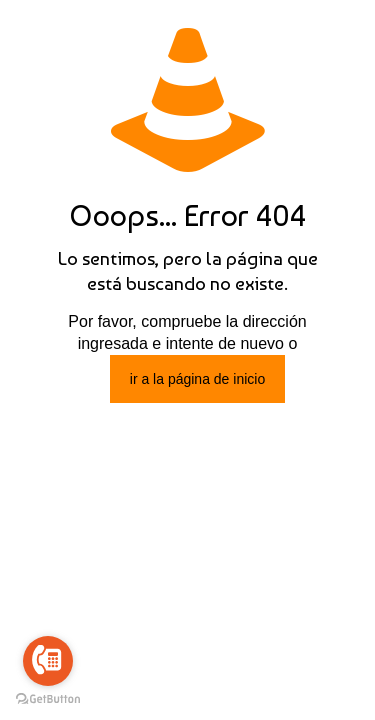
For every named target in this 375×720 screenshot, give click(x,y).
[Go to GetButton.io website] (48, 699)
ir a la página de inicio (197, 379)
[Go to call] (48, 661)
